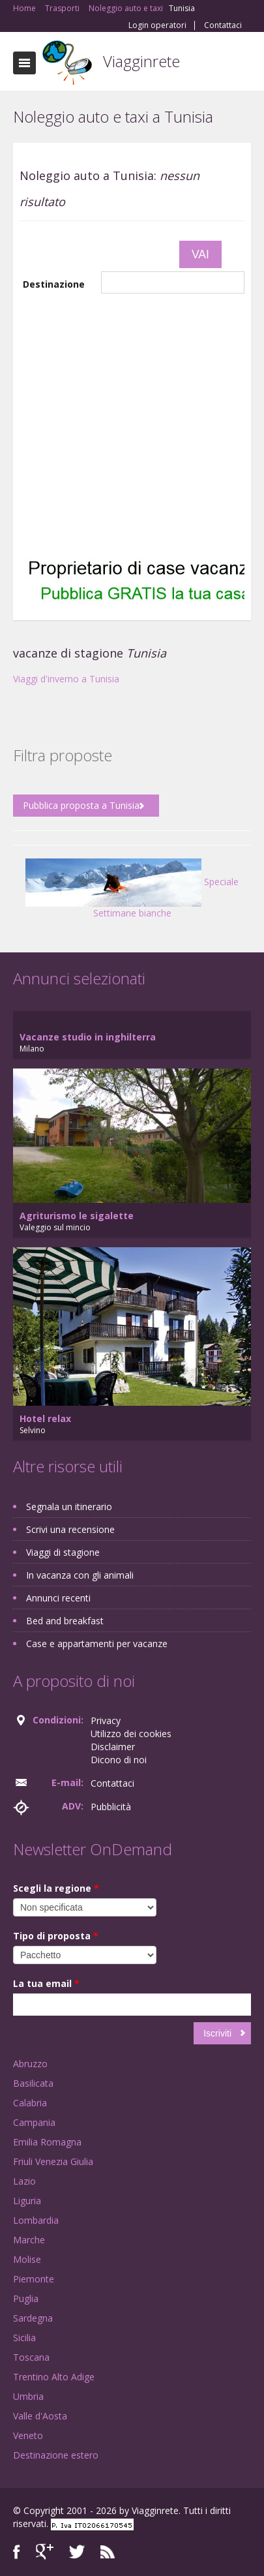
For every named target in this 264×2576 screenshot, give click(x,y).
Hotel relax (45, 1418)
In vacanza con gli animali (80, 1575)
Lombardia (36, 2220)
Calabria (30, 2103)
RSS (107, 2551)
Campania (34, 2122)
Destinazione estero (55, 2455)
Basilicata (33, 2083)
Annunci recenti (58, 1598)
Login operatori (157, 25)
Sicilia (24, 2337)
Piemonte (33, 2279)
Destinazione (54, 284)
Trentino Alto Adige (54, 2377)
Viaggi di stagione (63, 1552)
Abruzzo (30, 2063)
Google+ (44, 2551)
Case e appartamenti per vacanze (97, 1643)
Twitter (77, 2551)
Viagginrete (141, 61)
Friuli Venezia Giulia (53, 2161)
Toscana (31, 2357)
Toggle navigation (24, 63)
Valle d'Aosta (40, 2416)
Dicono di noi (119, 1759)
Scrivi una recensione (70, 1529)
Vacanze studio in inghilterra (88, 1037)
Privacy (106, 1720)
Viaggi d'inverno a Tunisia (66, 679)
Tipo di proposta (55, 1936)
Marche (29, 2240)
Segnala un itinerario (69, 1506)
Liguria (27, 2200)
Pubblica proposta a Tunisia (81, 805)
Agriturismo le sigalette (77, 1215)
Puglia (25, 2298)
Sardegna (33, 2318)
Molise (27, 2259)
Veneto (28, 2435)
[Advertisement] (122, 423)
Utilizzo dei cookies (131, 1733)
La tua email (46, 1983)
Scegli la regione (56, 1888)
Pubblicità (111, 1806)
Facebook (16, 2551)
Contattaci (223, 25)
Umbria (28, 2396)
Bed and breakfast (65, 1620)
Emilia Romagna (47, 2142)
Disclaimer (113, 1746)
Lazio (24, 2181)
